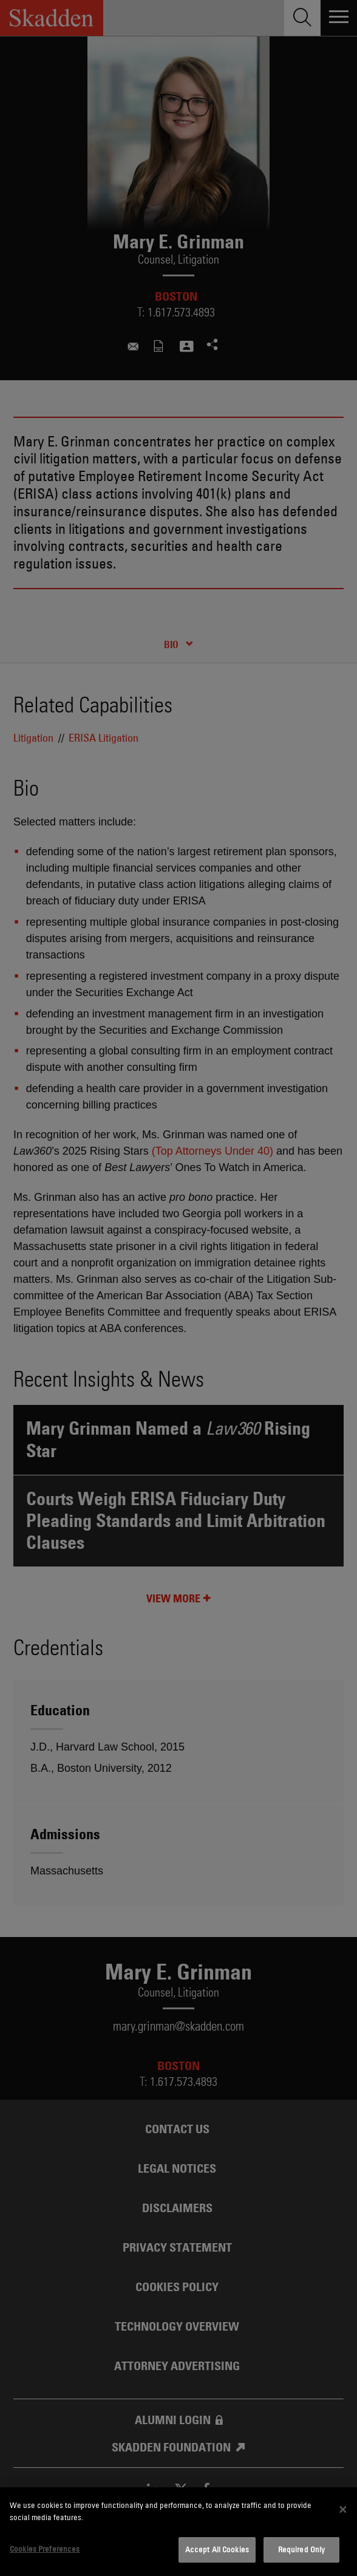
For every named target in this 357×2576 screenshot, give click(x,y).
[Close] (343, 2509)
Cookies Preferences (45, 2549)
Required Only (301, 2549)
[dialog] (178, 2531)
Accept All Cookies (217, 2549)
